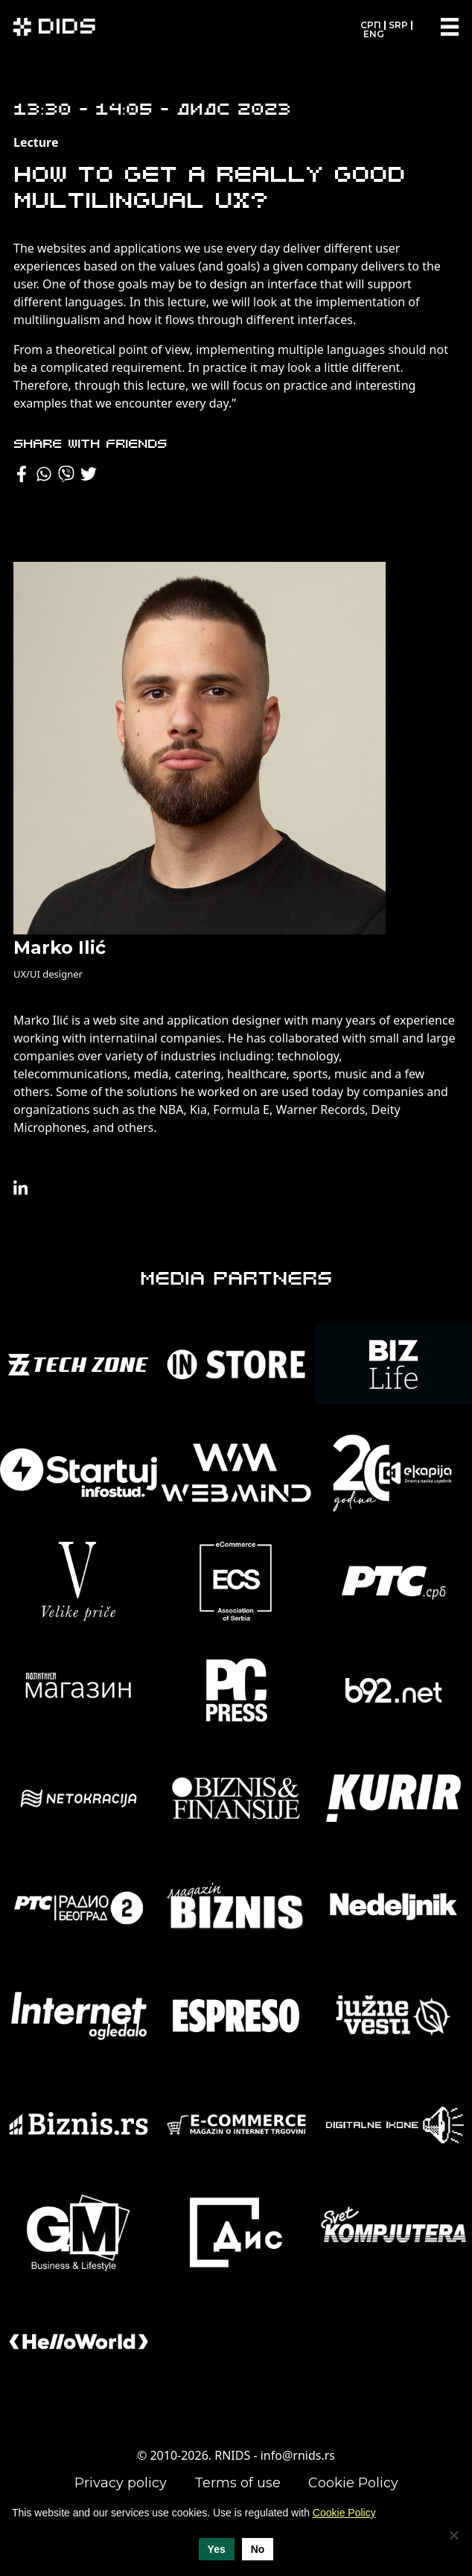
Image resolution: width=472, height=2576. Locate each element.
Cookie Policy (353, 2483)
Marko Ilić (59, 947)
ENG (373, 33)
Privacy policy (120, 2483)
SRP (398, 25)
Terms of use (237, 2483)
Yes (217, 2549)
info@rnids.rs (298, 2455)
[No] (453, 2535)
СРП (370, 25)
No (258, 2549)
